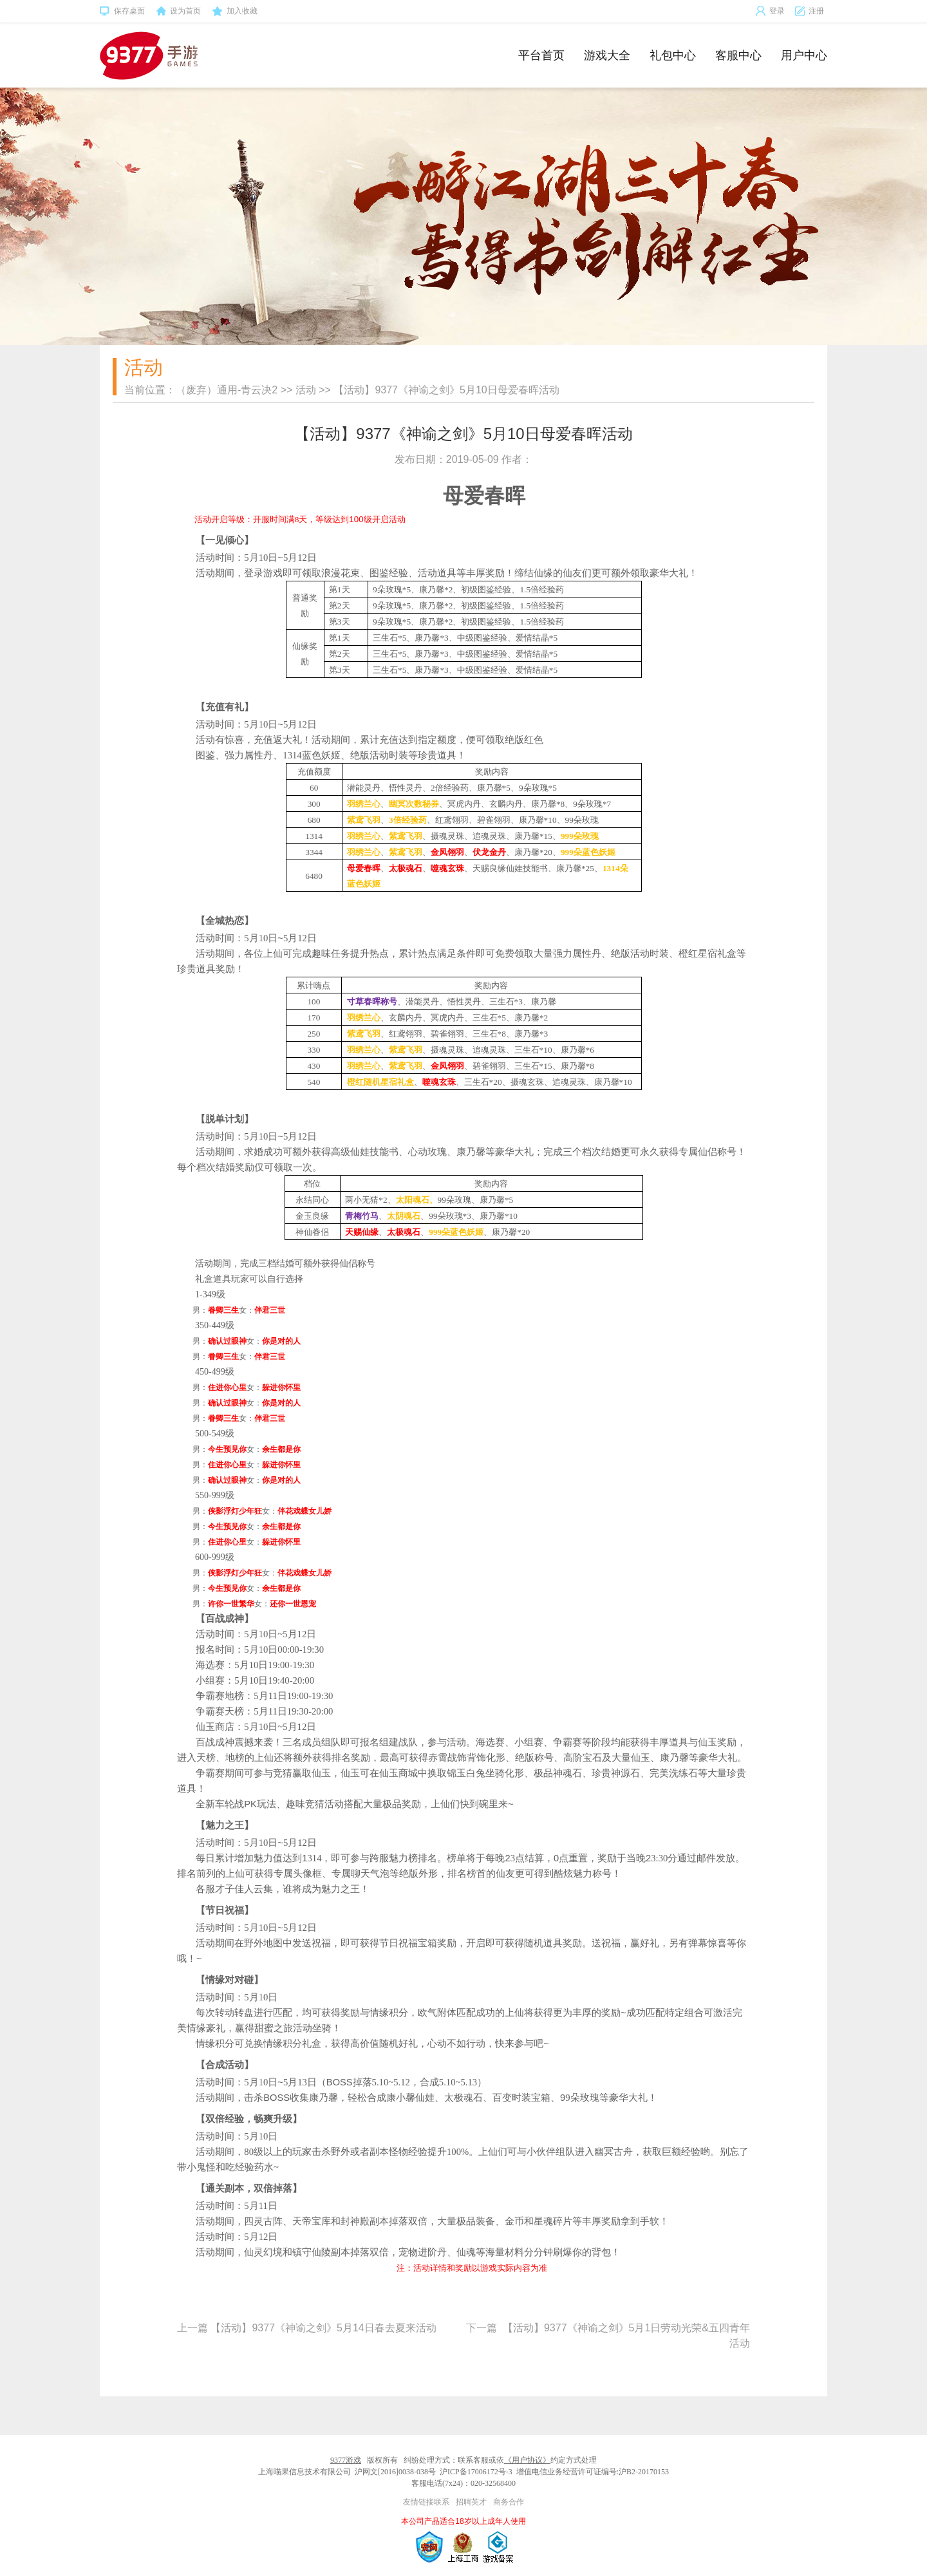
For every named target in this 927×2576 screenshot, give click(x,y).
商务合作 (508, 2501)
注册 (809, 11)
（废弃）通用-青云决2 (226, 389)
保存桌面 (122, 11)
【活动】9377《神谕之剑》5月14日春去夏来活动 (323, 2327)
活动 (305, 389)
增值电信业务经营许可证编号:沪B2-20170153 (592, 2471)
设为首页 (178, 11)
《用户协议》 (527, 2460)
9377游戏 (345, 2460)
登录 (770, 11)
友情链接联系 (426, 2501)
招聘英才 (471, 2501)
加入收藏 (235, 11)
